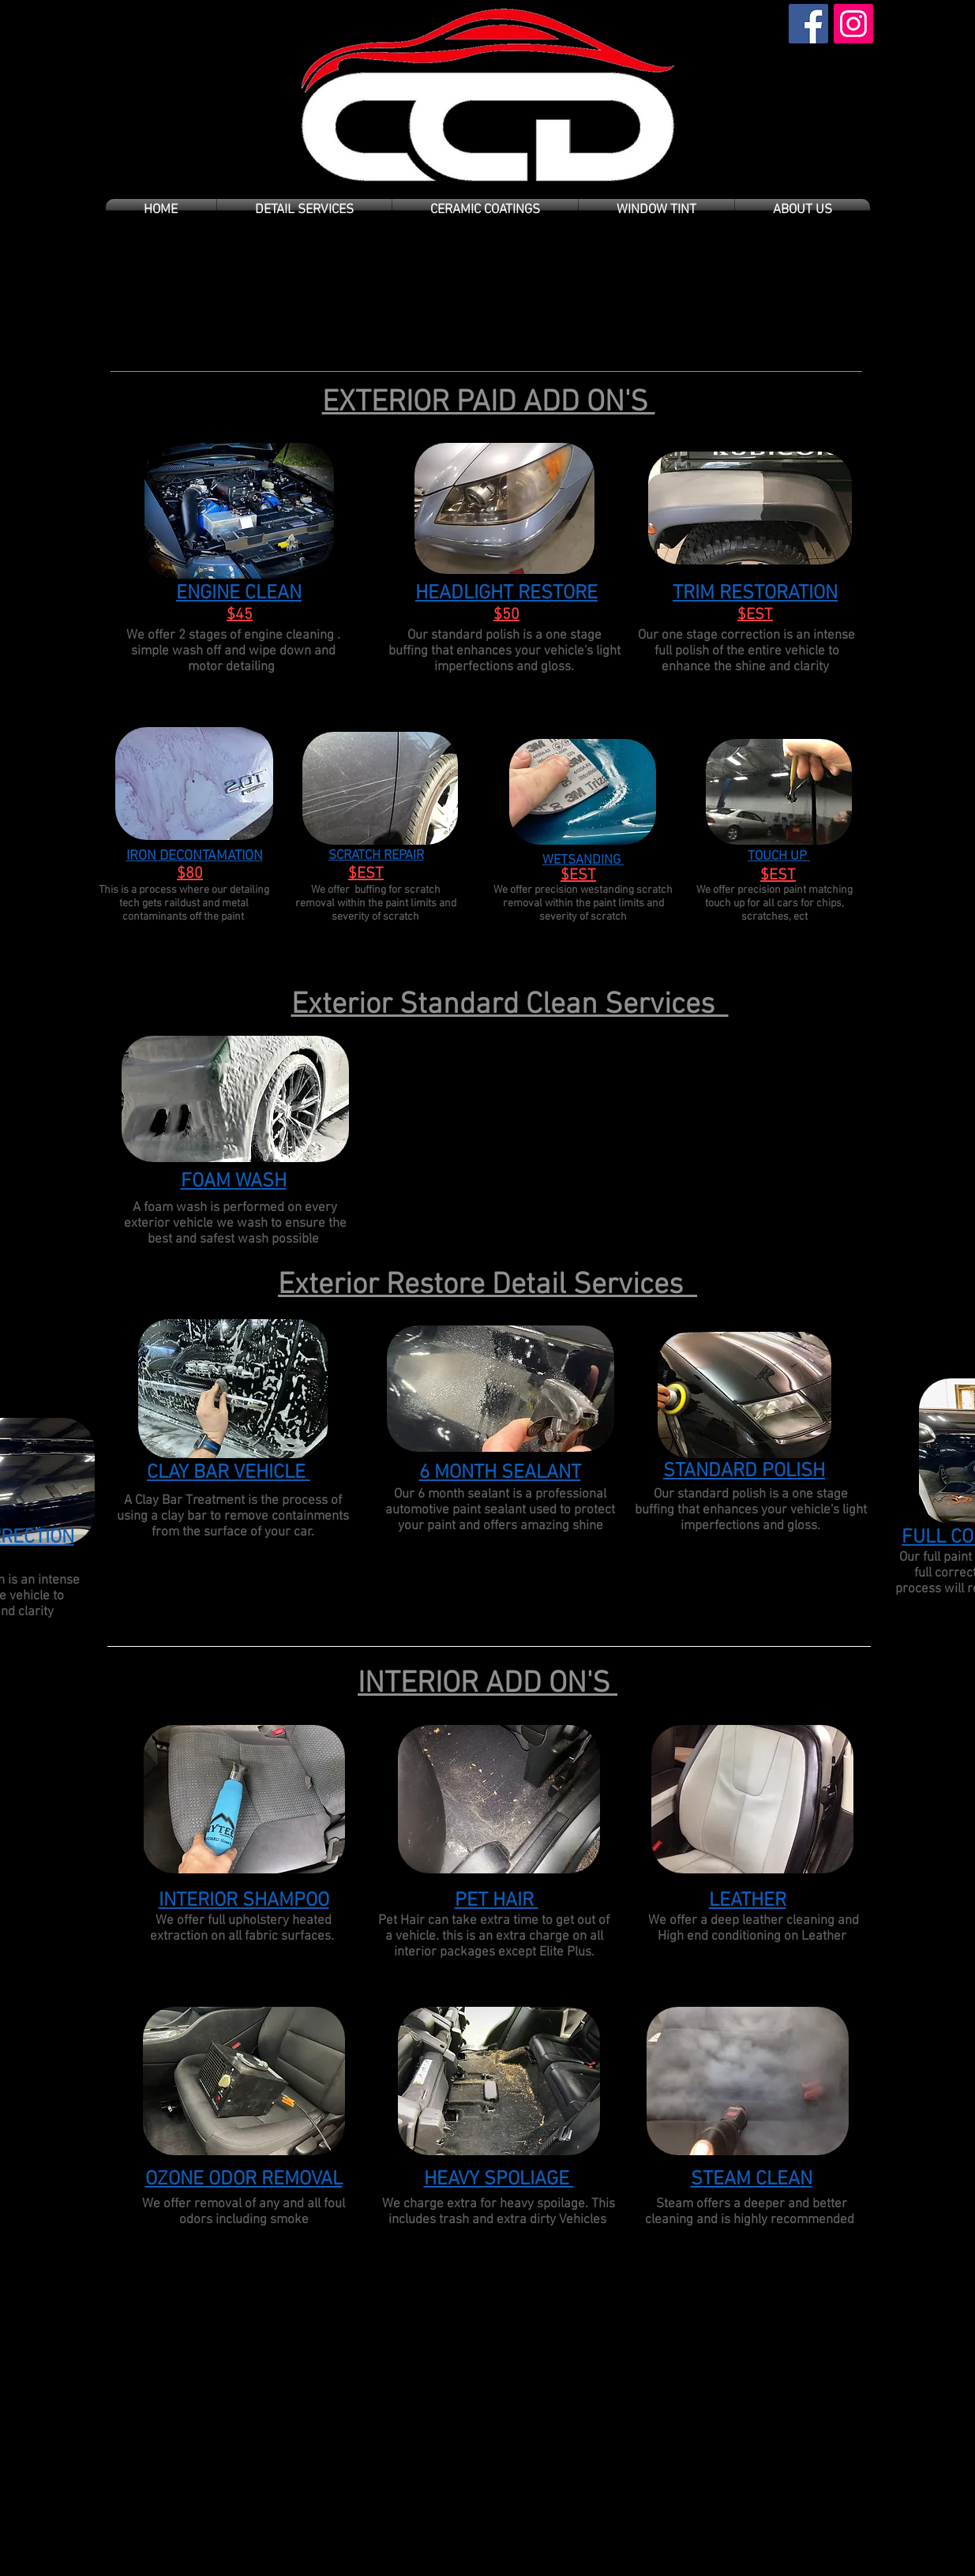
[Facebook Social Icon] (808, 23)
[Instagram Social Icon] (853, 23)
